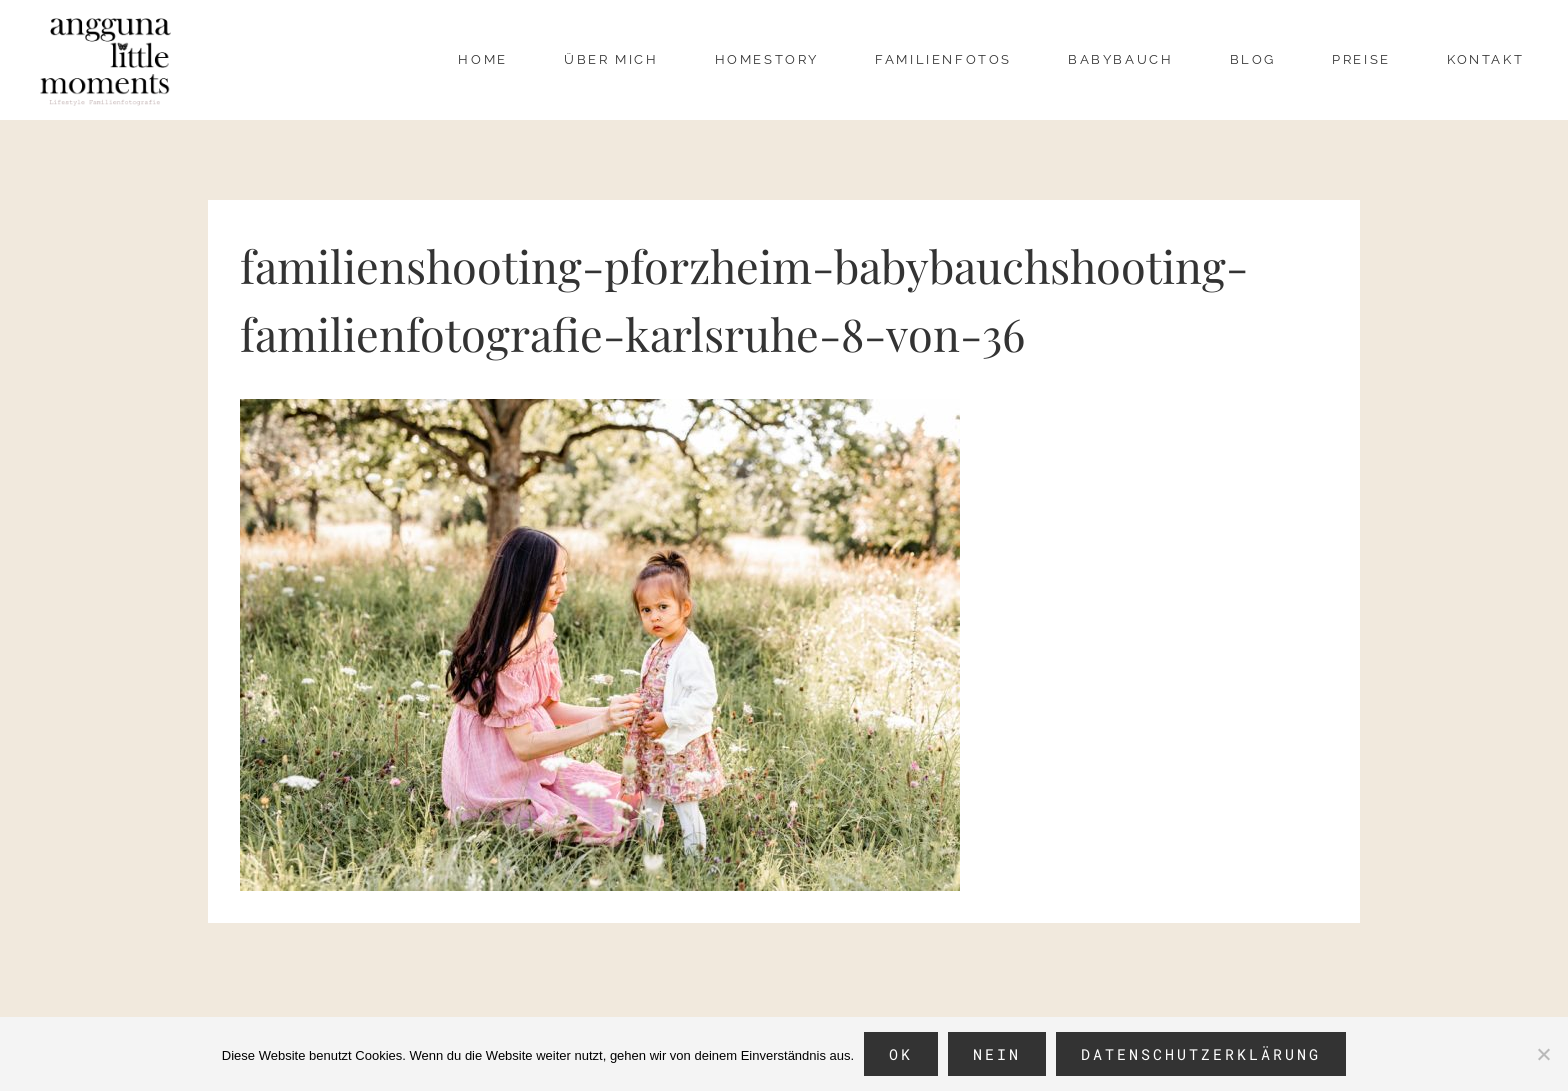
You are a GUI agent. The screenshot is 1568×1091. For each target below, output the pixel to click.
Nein (997, 1054)
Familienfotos (943, 59)
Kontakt (1485, 59)
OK (901, 1054)
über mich (611, 59)
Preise (1361, 59)
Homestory (767, 59)
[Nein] (1543, 1054)
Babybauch (1120, 59)
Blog (1253, 59)
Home (482, 59)
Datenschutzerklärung (1201, 1054)
